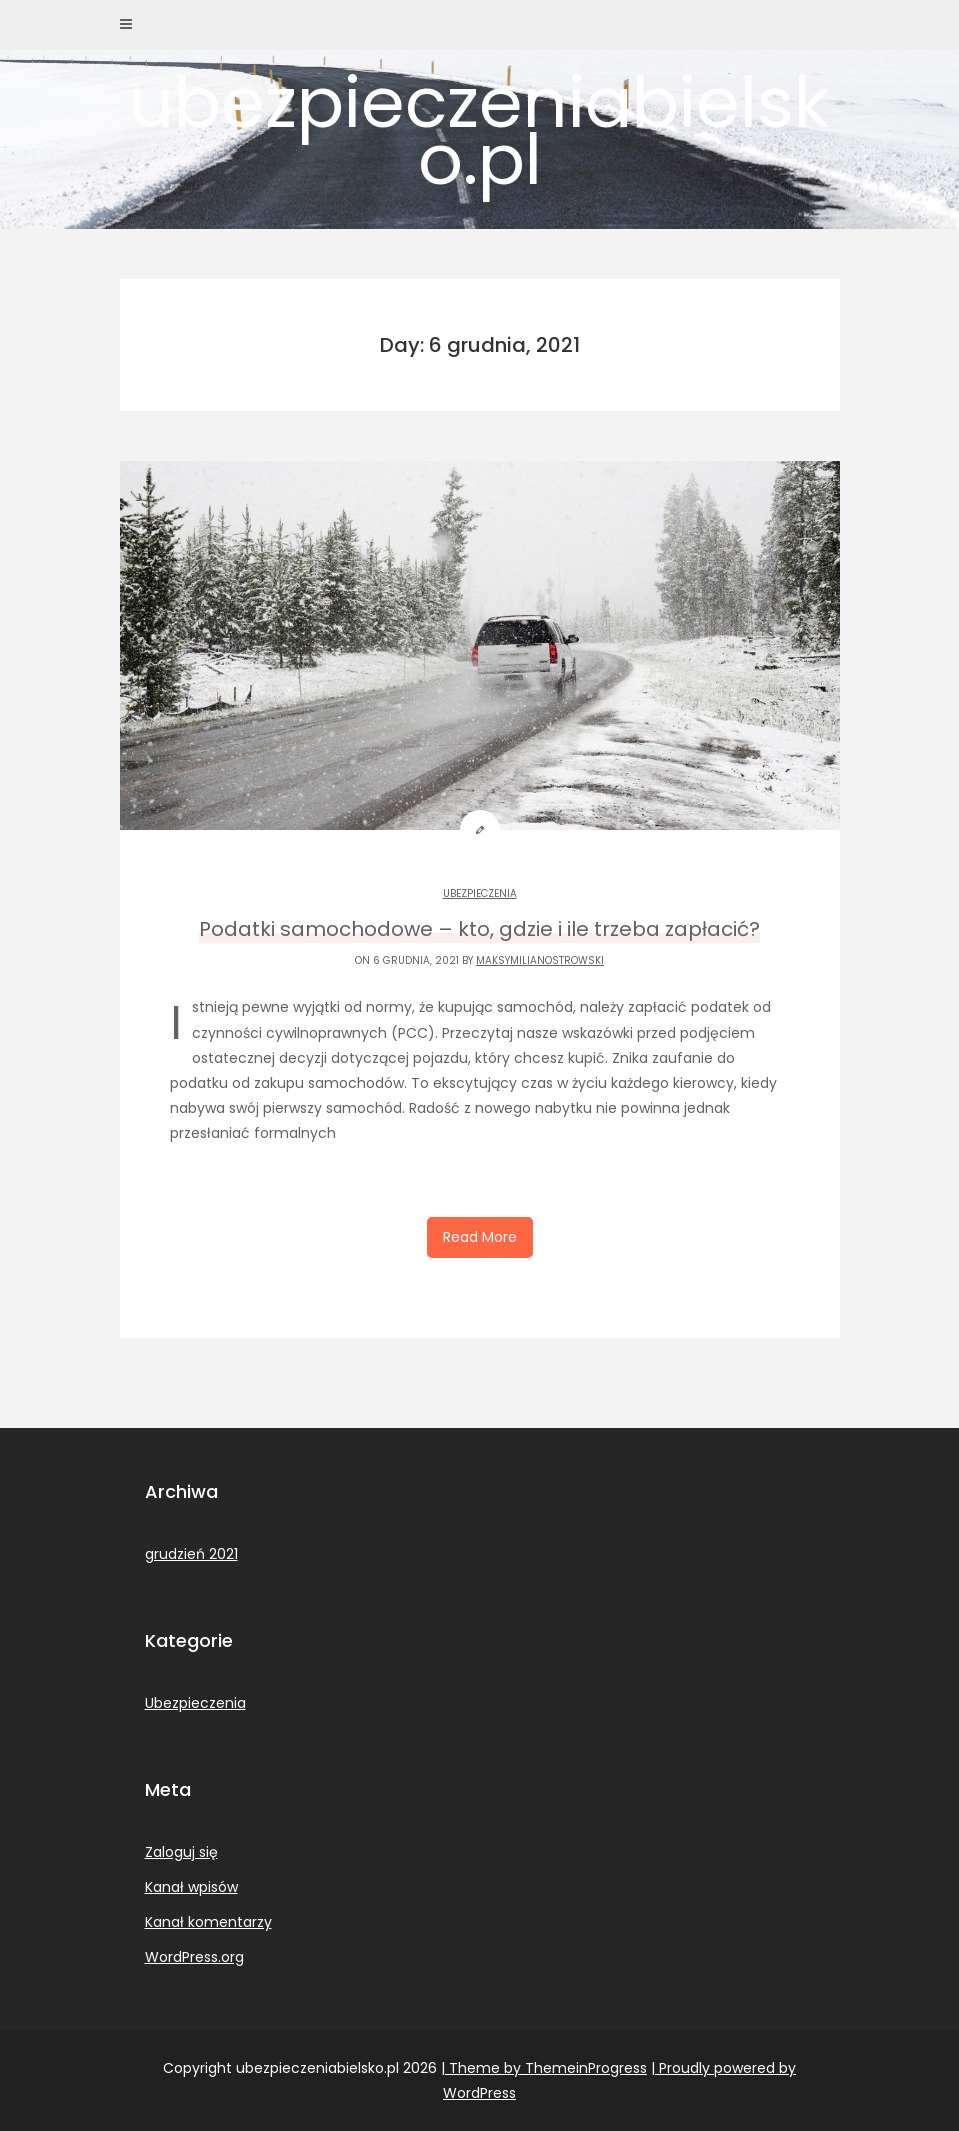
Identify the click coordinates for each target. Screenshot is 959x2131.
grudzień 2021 (191, 1554)
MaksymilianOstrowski (540, 960)
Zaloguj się (181, 1852)
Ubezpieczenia (480, 893)
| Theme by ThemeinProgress (544, 2068)
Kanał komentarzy (208, 1922)
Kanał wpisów (191, 1887)
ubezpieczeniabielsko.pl (479, 131)
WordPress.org (194, 1957)
